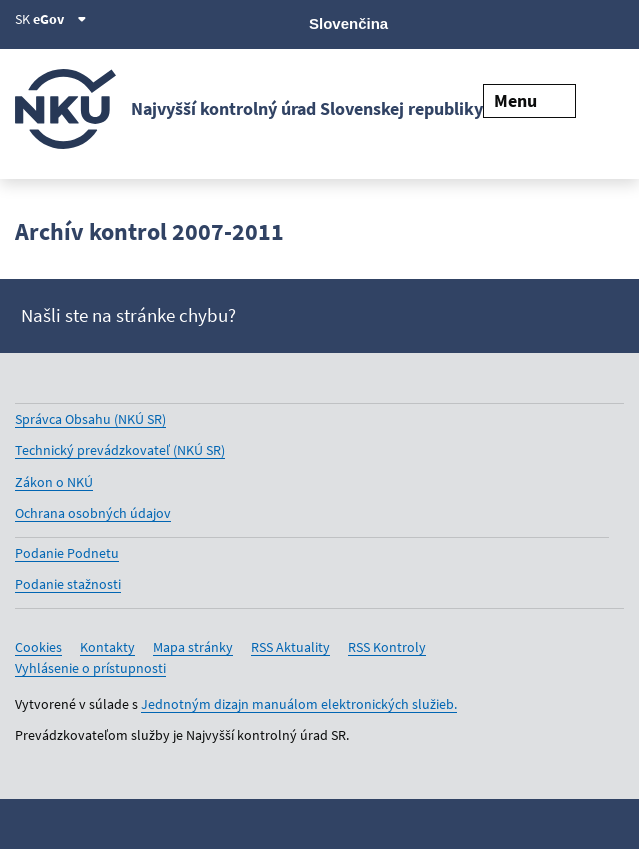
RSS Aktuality (290, 647)
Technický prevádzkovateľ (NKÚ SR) (120, 450)
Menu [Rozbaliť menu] (529, 100)
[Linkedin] (577, 22)
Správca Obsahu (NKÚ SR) (90, 419)
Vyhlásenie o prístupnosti (90, 668)
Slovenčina (348, 23)
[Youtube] (544, 22)
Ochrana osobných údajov (93, 513)
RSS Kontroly (387, 647)
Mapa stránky (193, 647)
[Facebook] (510, 22)
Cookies (38, 647)
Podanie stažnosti (68, 584)
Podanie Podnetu (67, 553)
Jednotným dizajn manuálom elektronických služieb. (299, 704)
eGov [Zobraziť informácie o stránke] (60, 19)
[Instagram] (611, 22)
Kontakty (107, 647)
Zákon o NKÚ (54, 482)
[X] (476, 22)
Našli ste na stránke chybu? (128, 315)
